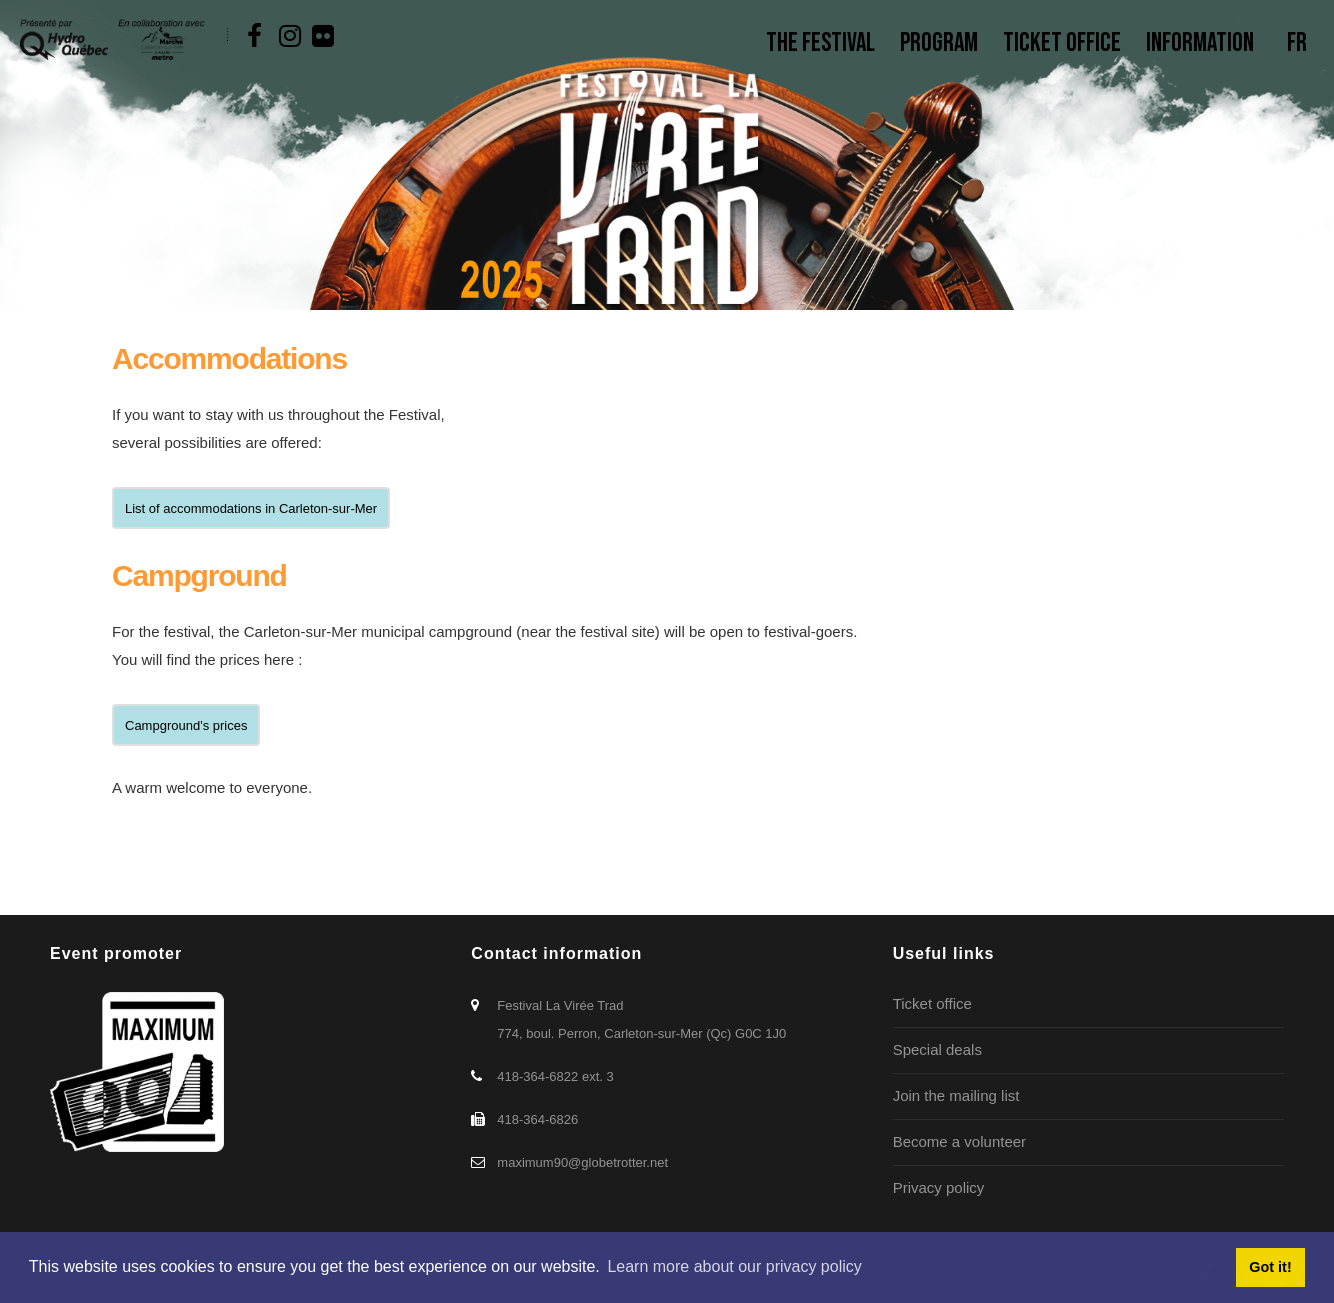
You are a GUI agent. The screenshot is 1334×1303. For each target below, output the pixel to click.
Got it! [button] (1270, 1267)
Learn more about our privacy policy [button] (734, 1266)
